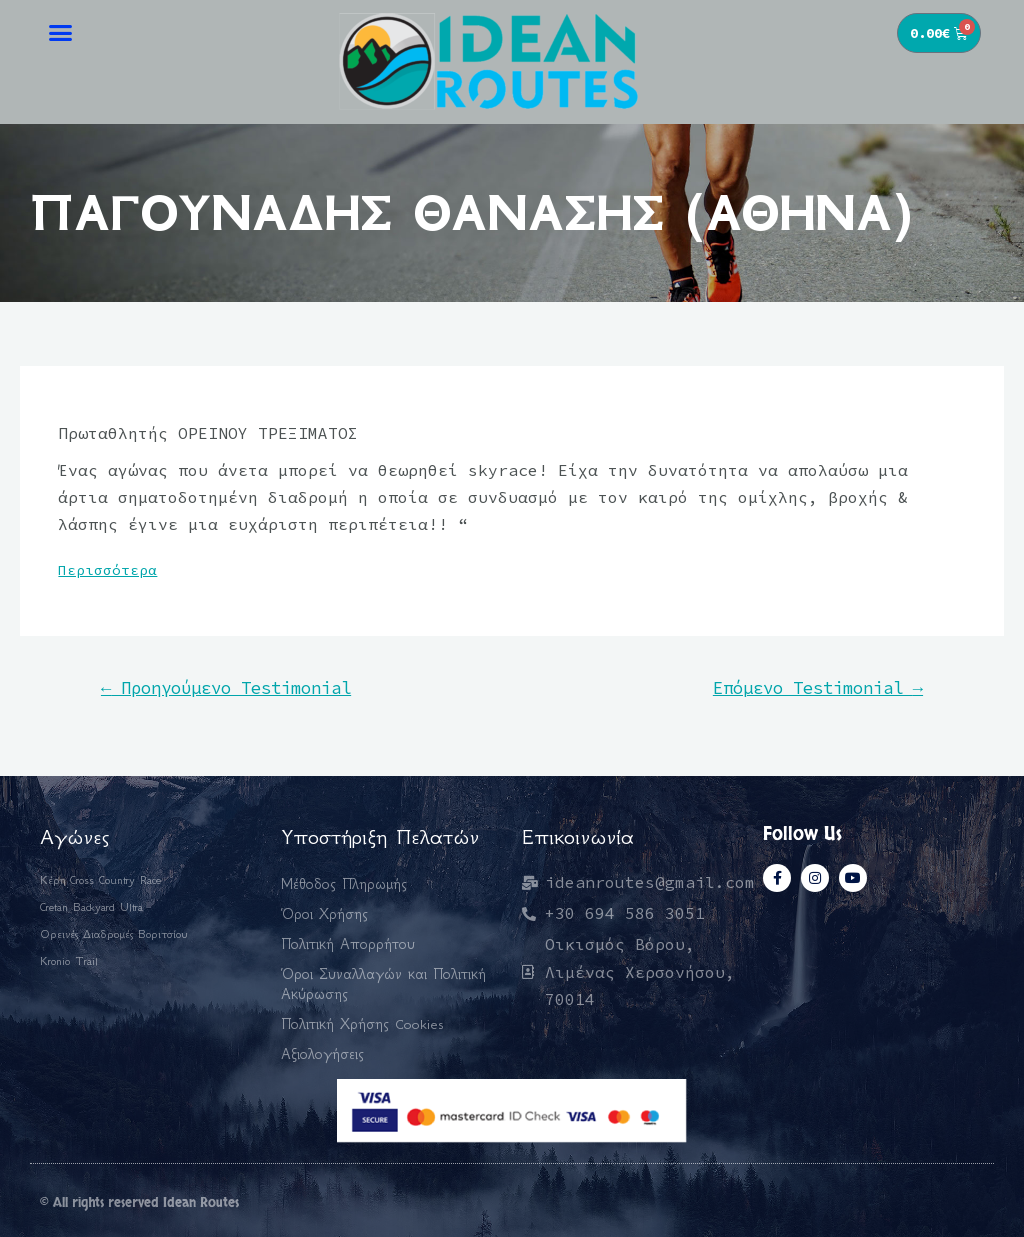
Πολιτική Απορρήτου (348, 944)
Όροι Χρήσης (324, 914)
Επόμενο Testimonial (818, 688)
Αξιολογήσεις (322, 1054)
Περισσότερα (107, 570)
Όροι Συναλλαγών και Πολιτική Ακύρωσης (383, 984)
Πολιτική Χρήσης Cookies (362, 1024)
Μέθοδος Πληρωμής (344, 884)
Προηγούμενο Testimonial (226, 688)
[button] (61, 32)
